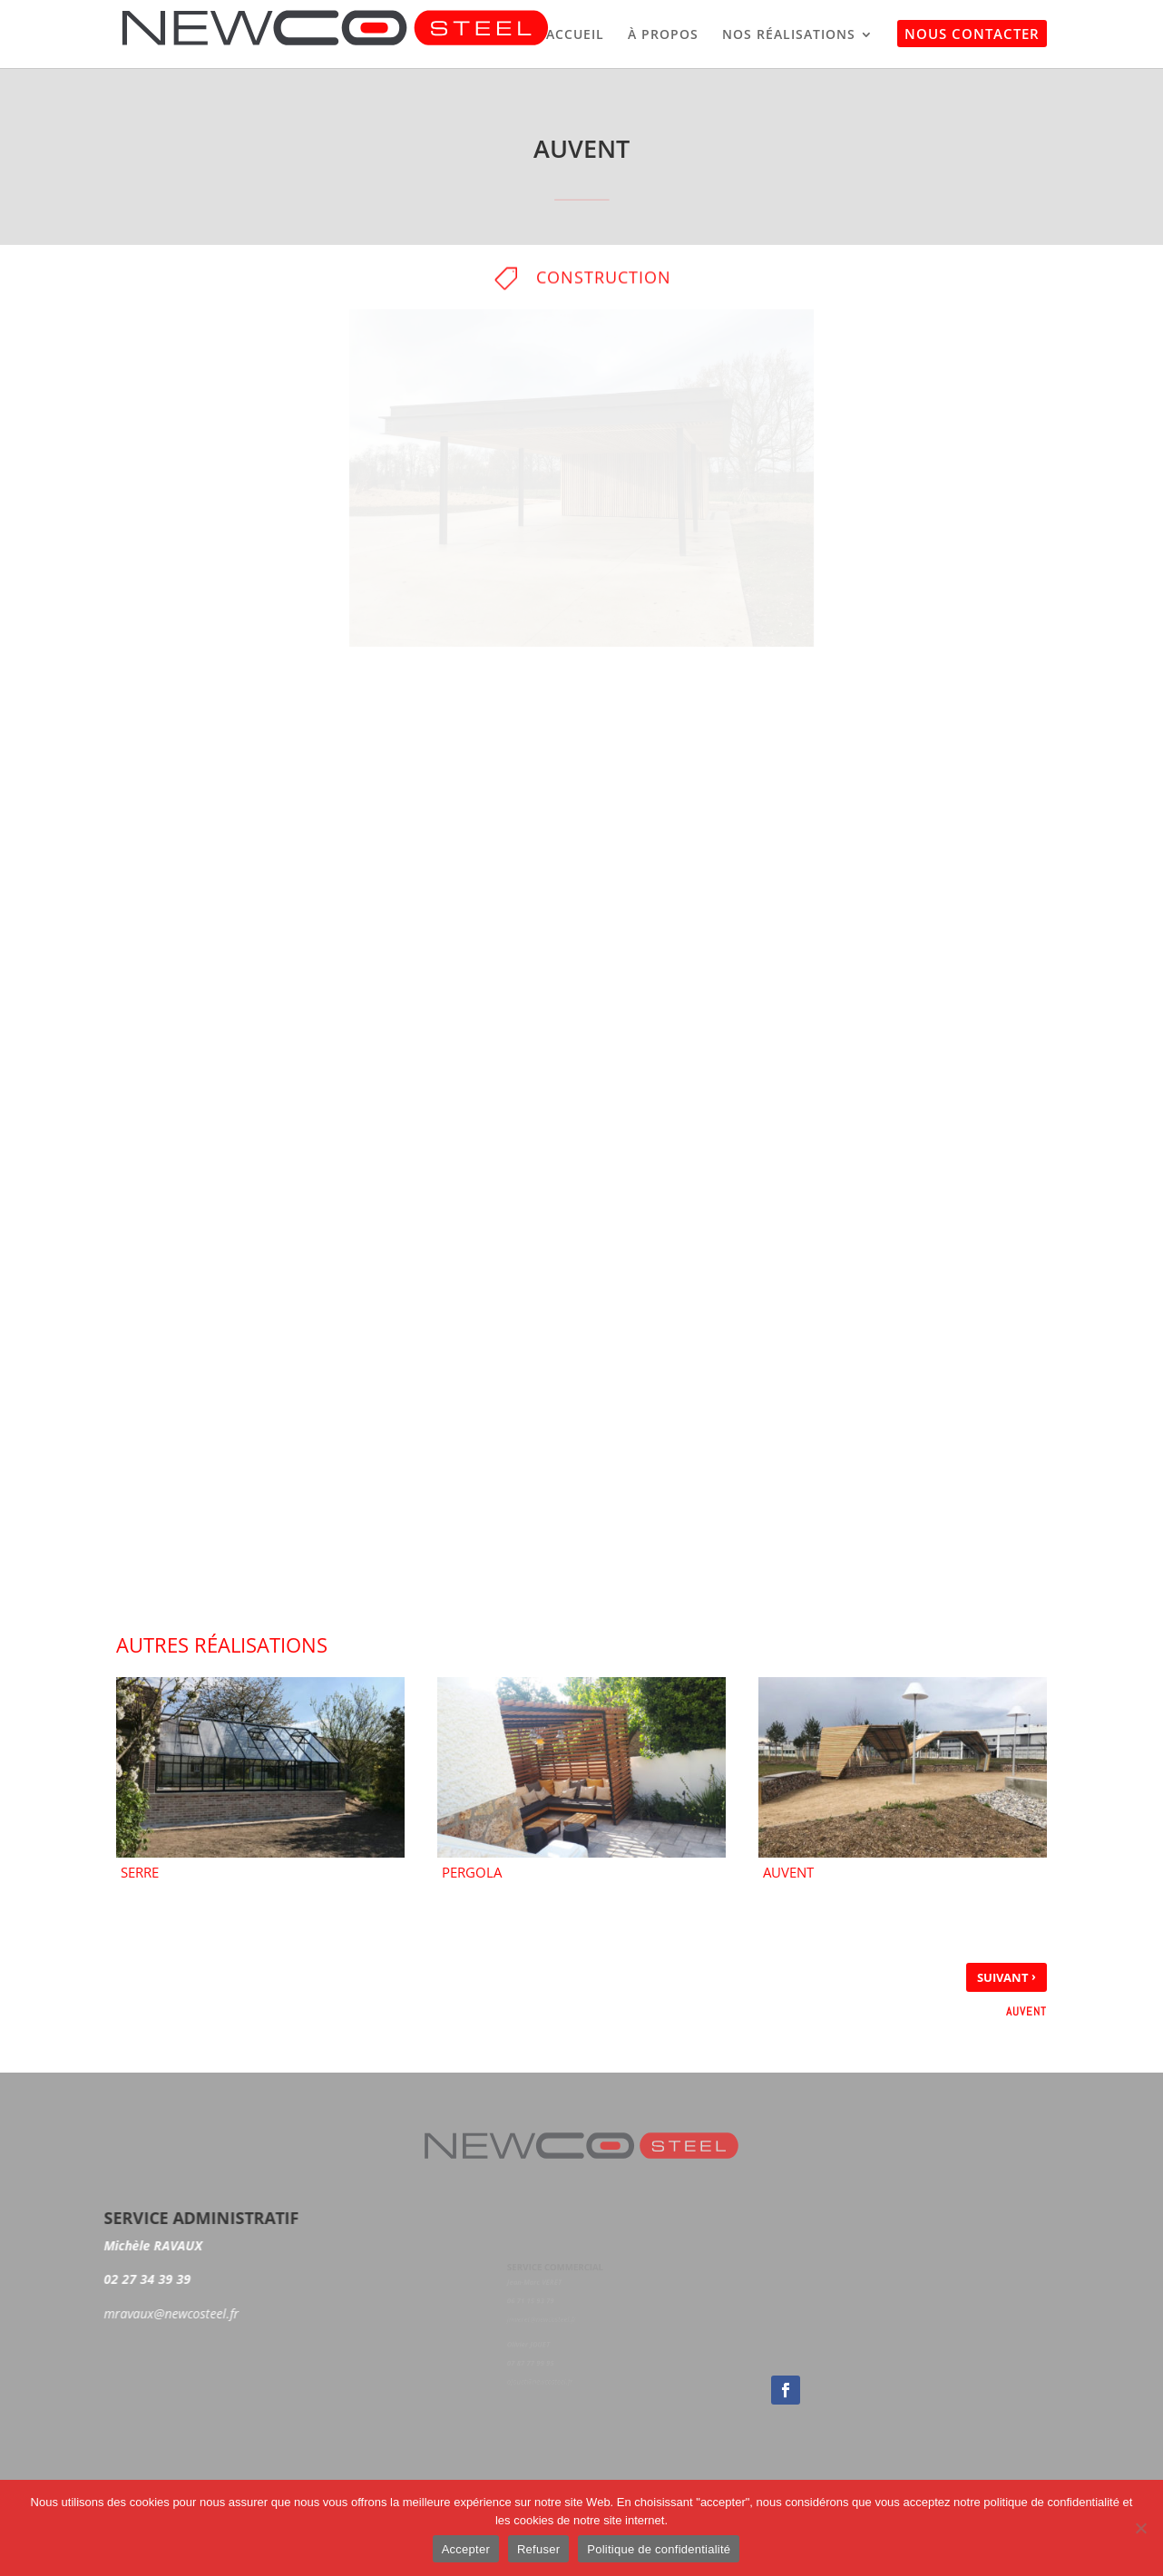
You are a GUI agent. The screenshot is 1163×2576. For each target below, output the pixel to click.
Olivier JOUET (532, 2342)
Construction (603, 283)
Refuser (538, 2549)
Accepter (466, 2549)
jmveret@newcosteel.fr (544, 2319)
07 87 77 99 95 (534, 2360)
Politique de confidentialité (658, 2549)
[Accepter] (1140, 2528)
